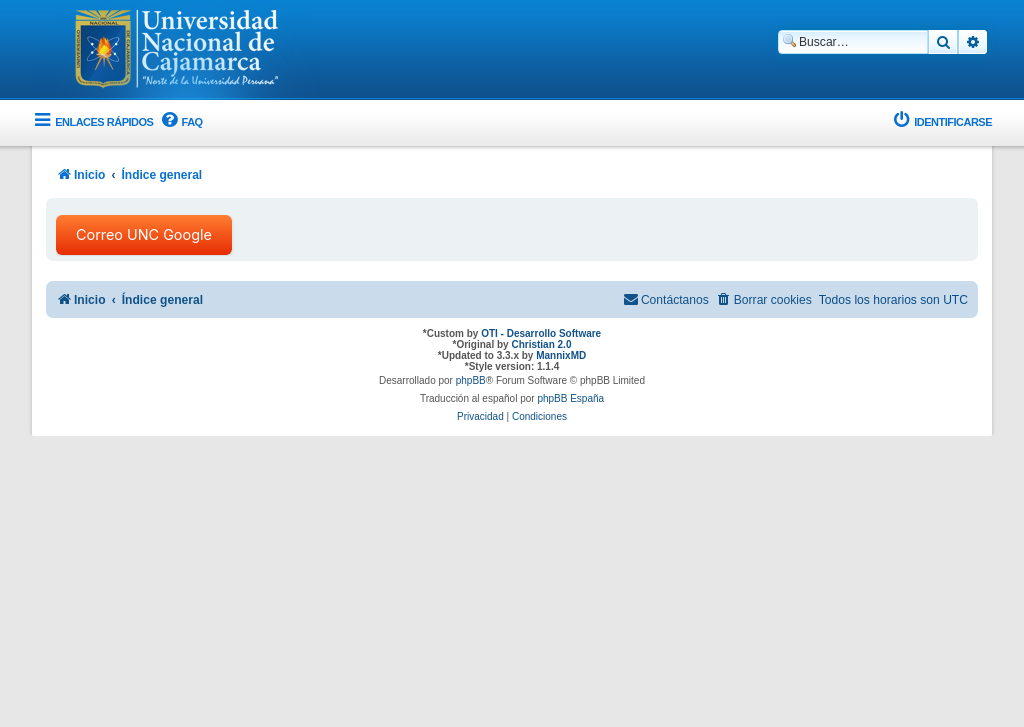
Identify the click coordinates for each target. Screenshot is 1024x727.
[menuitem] (180, 122)
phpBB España (570, 398)
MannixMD (561, 355)
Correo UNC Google (144, 234)
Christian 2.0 (541, 344)
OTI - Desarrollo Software (541, 333)
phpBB (471, 380)
